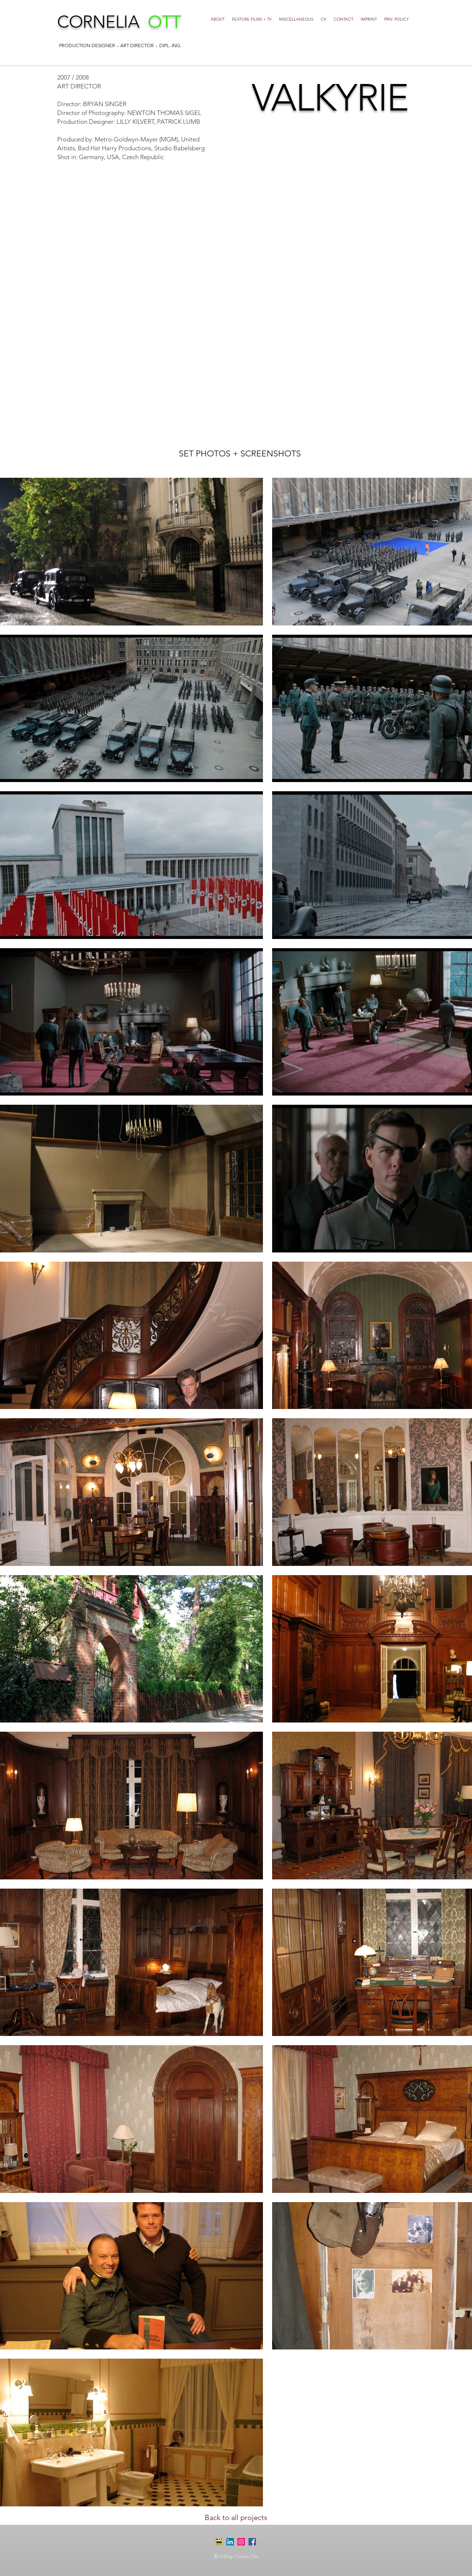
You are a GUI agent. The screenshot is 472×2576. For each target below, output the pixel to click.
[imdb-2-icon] (219, 2541)
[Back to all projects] (236, 2517)
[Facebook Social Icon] (252, 2541)
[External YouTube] (236, 303)
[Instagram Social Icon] (241, 2541)
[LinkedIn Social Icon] (230, 2541)
